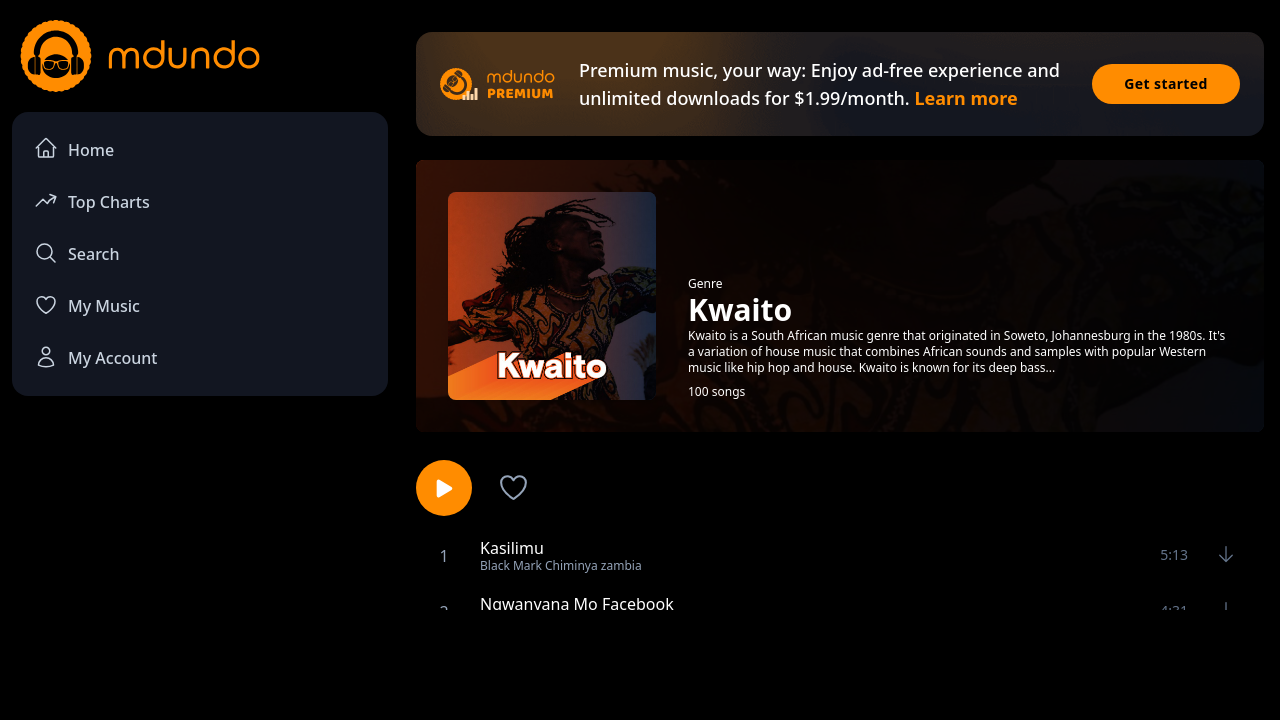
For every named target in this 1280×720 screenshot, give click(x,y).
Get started (1166, 83)
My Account (95, 357)
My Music (87, 305)
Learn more (965, 98)
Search (76, 253)
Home (74, 148)
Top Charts (92, 200)
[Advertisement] (640, 663)
